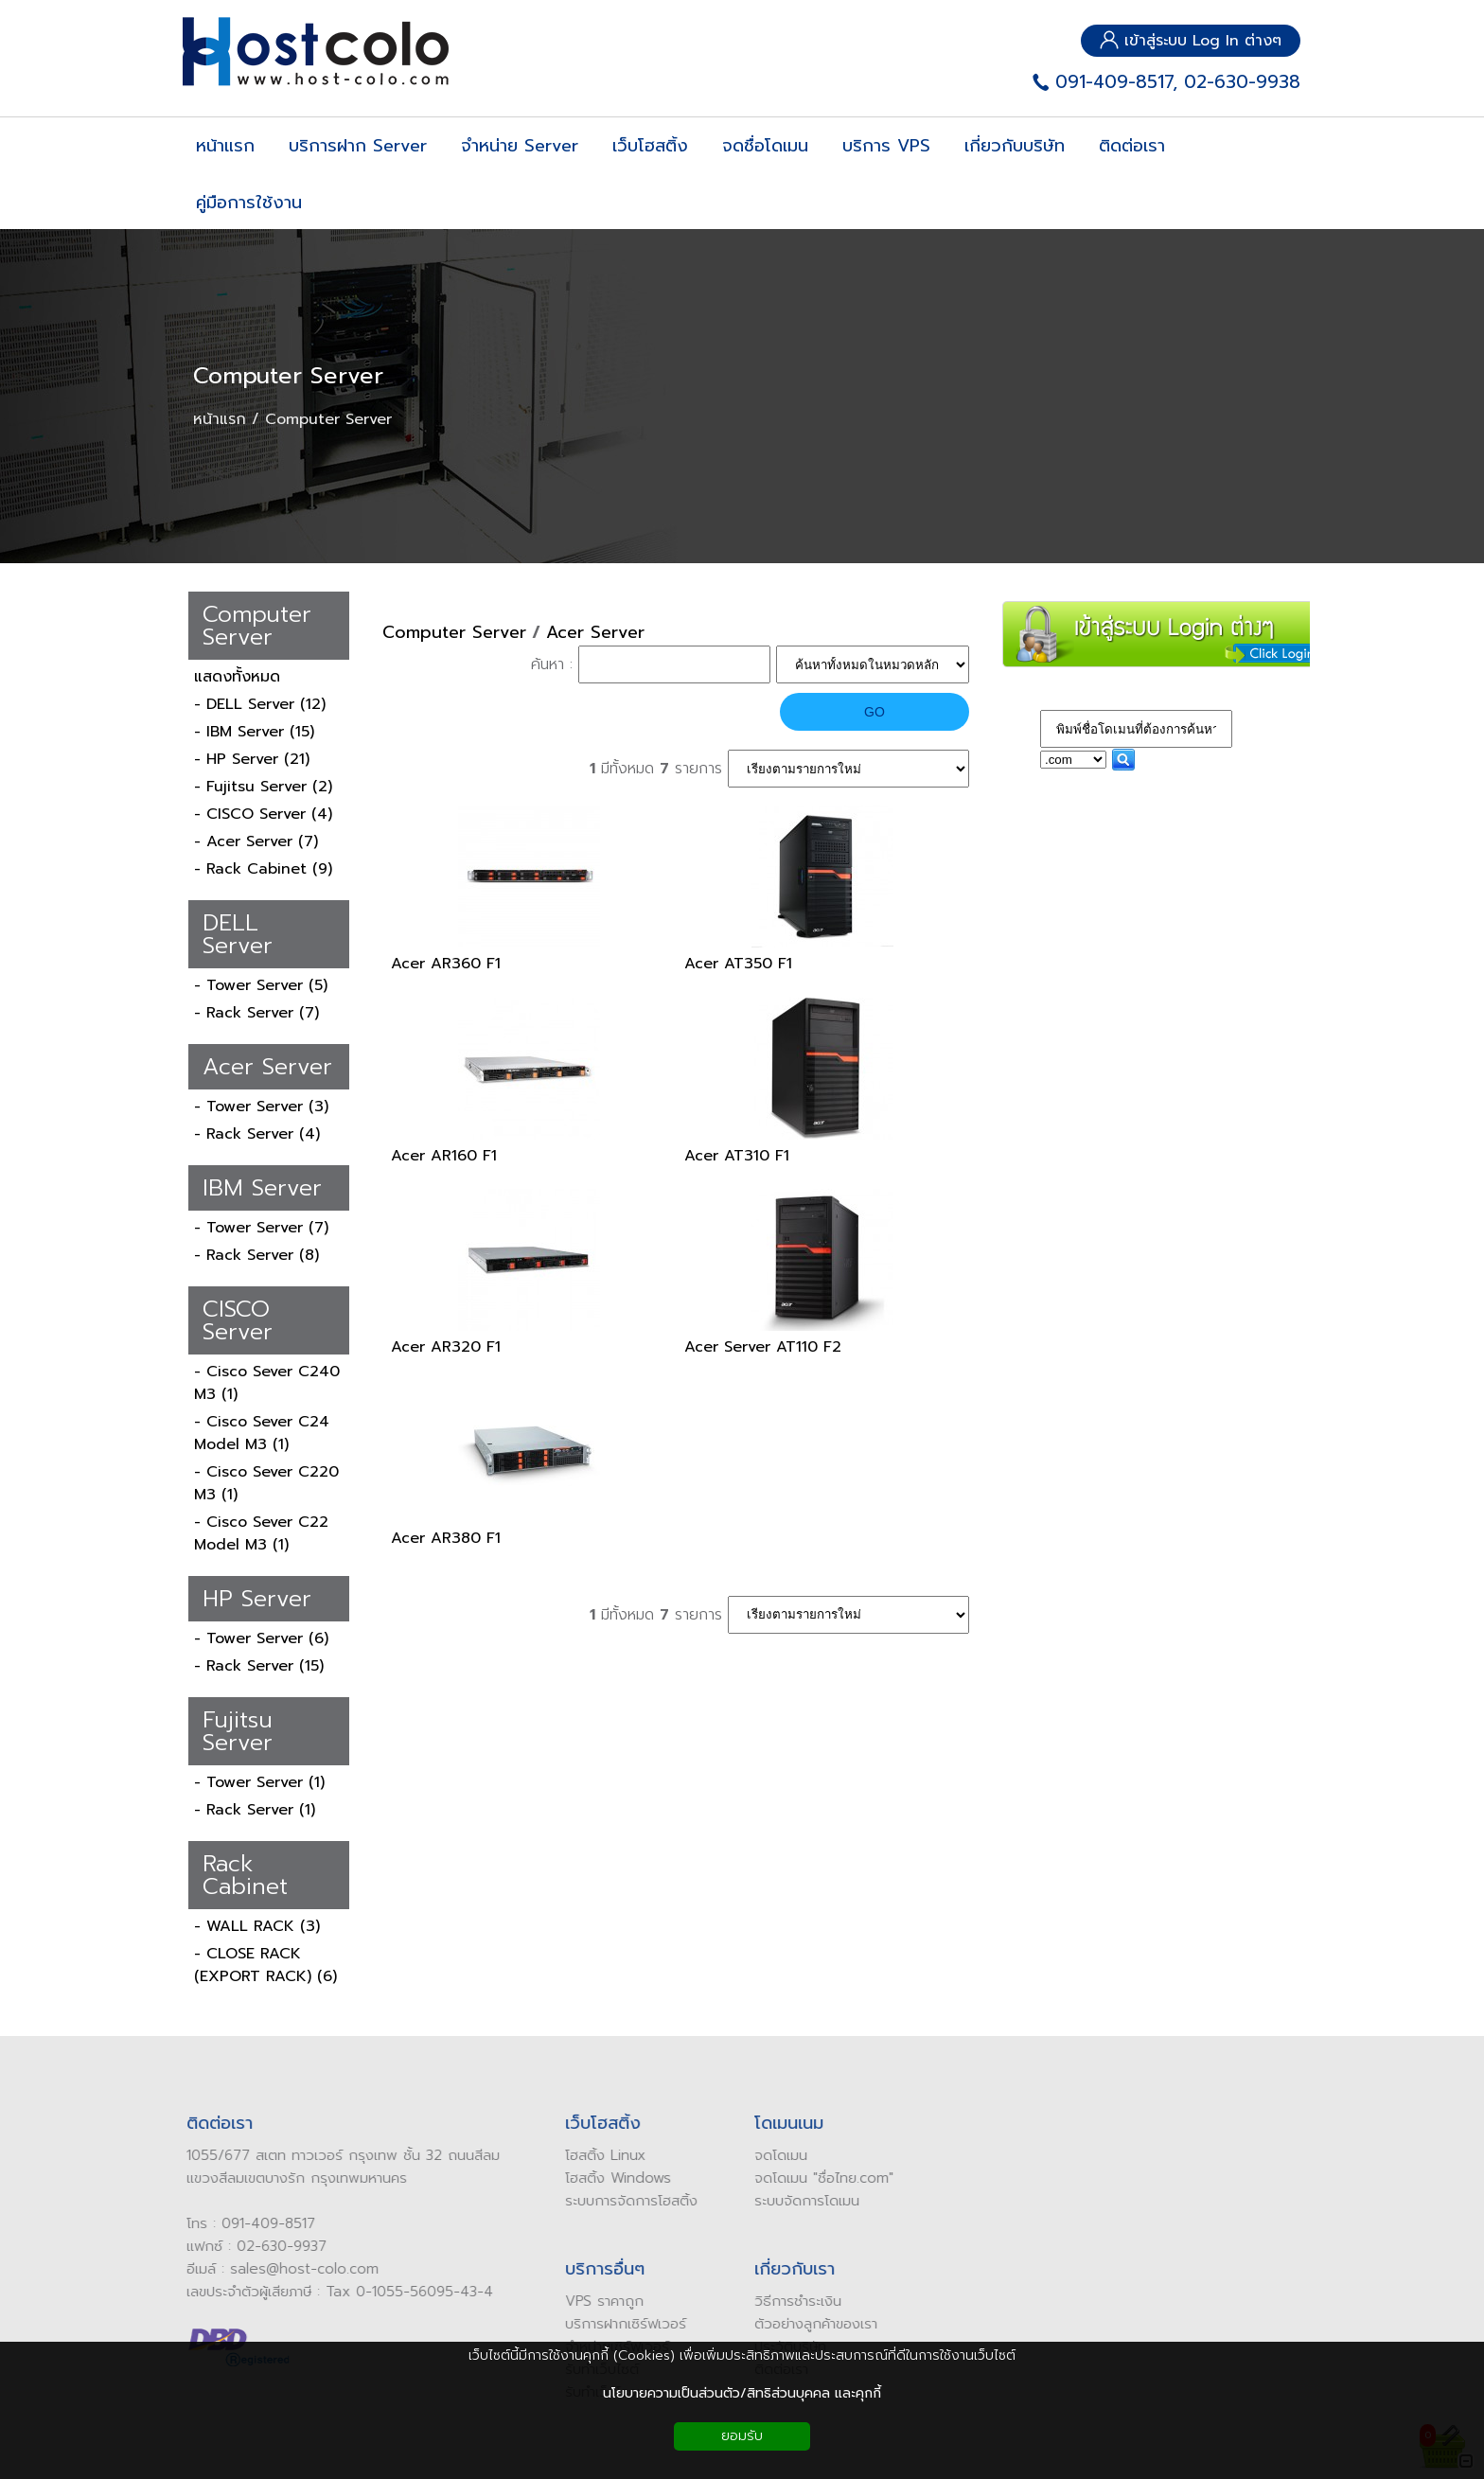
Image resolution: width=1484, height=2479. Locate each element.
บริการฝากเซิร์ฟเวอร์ (618, 2323)
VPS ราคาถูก (596, 2301)
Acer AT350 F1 (738, 963)
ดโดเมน (777, 2155)
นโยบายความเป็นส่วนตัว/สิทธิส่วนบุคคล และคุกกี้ (742, 2393)
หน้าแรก (219, 419)
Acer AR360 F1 (446, 963)
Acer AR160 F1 (444, 1155)
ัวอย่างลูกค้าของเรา (813, 2323)
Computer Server (288, 376)
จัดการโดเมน (814, 2200)
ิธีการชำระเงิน (794, 2301)
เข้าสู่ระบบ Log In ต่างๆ (1190, 40)
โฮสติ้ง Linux (597, 2155)
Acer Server (595, 633)
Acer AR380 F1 (446, 1538)
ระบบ (761, 2200)
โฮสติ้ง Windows (610, 2178)
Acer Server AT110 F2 (762, 1347)
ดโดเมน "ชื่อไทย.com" (820, 2178)
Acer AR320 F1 (446, 1347)
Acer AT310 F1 (736, 1155)
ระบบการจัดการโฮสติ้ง (623, 2200)
